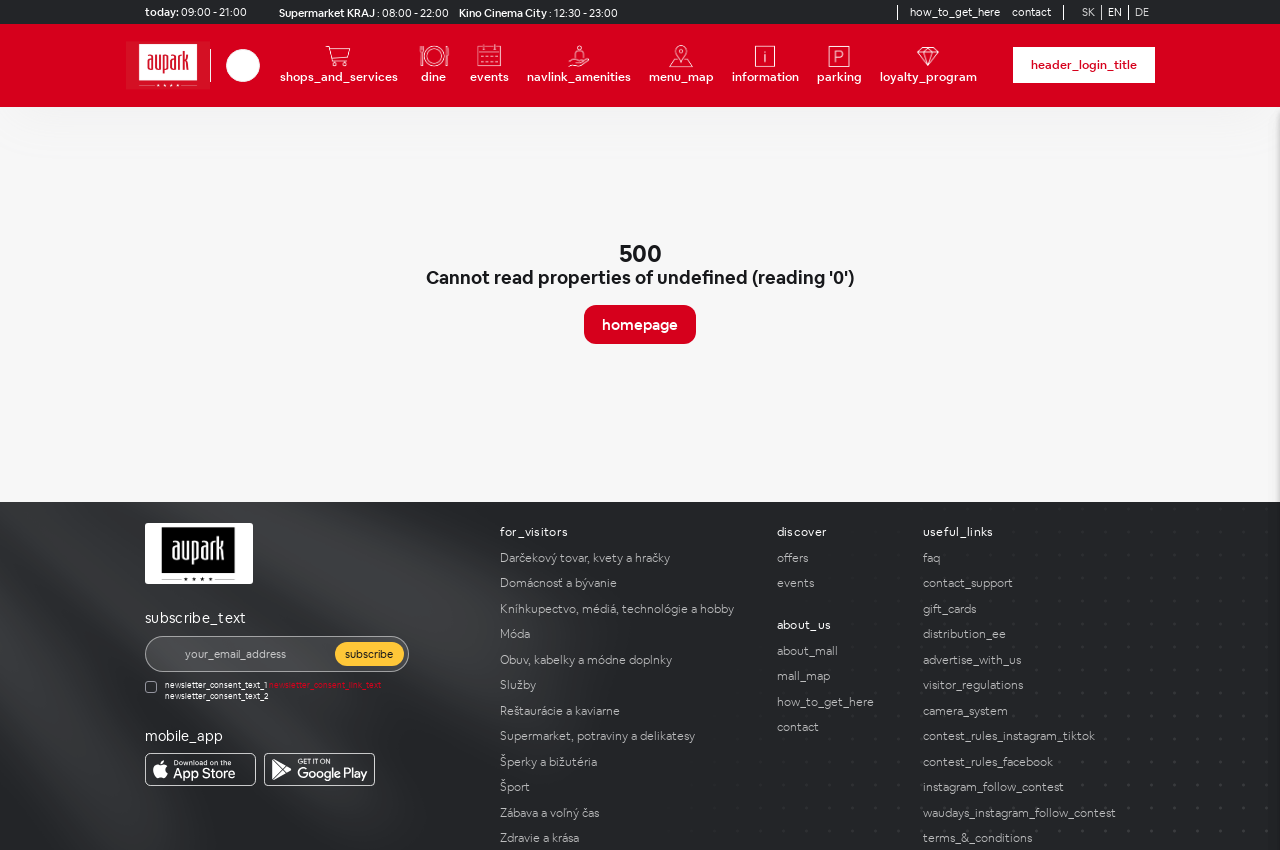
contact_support (968, 583)
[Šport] (626, 787)
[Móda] (626, 634)
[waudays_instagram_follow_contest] (1029, 813)
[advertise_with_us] (1029, 660)
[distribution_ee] (1029, 634)
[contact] (1031, 12)
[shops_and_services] (339, 65)
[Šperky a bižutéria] (626, 762)
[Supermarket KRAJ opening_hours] (360, 12)
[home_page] (168, 65)
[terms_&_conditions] (1029, 838)
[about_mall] (838, 651)
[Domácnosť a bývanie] (626, 583)
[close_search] (263, 65)
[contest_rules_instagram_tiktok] (1029, 736)
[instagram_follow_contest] (1029, 787)
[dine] (434, 65)
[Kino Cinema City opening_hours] (535, 12)
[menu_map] (681, 65)
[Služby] (626, 685)
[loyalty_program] (928, 65)
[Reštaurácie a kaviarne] (626, 711)
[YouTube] (861, 12)
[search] (243, 65)
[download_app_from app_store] (200, 769)
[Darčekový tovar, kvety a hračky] (626, 558)
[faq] (1029, 558)
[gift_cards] (1029, 609)
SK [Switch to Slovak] (1088, 12)
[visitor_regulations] (1029, 685)
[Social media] (825, 12)
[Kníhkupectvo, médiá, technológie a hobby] (626, 609)
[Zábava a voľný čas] (626, 813)
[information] (765, 65)
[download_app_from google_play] (319, 769)
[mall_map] (838, 676)
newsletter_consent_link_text (325, 685)
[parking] (839, 65)
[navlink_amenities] (579, 65)
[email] (253, 654)
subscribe (369, 654)
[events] (489, 65)
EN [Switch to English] (1115, 12)
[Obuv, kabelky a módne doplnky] (626, 660)
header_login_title (1084, 65)
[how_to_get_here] (955, 12)
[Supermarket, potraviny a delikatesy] (626, 736)
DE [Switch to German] (1142, 12)
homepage (640, 324)
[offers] (838, 558)
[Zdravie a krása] (626, 838)
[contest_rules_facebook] (1029, 762)
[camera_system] (1029, 711)
